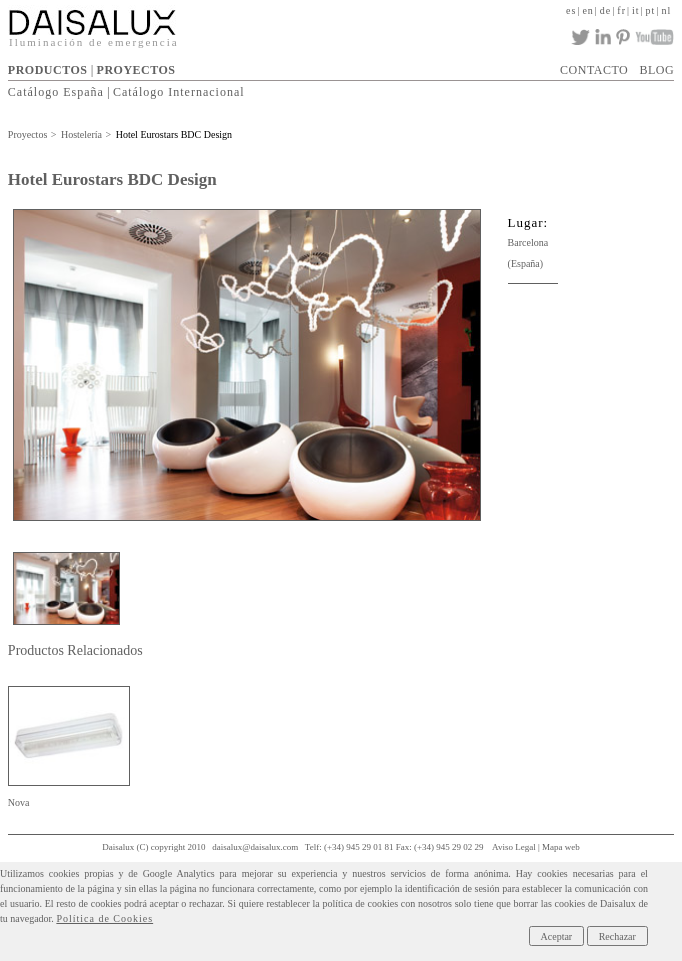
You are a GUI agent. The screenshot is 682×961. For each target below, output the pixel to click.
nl (666, 10)
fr (621, 10)
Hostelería (81, 134)
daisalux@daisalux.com (255, 847)
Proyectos (27, 134)
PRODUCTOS (48, 70)
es (571, 10)
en (587, 10)
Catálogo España (56, 92)
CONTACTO (594, 70)
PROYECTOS (136, 70)
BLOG (656, 70)
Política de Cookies (104, 918)
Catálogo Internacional (179, 92)
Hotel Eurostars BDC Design (174, 134)
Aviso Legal (514, 847)
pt (651, 10)
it (636, 10)
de (605, 10)
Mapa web (561, 847)
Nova (19, 802)
